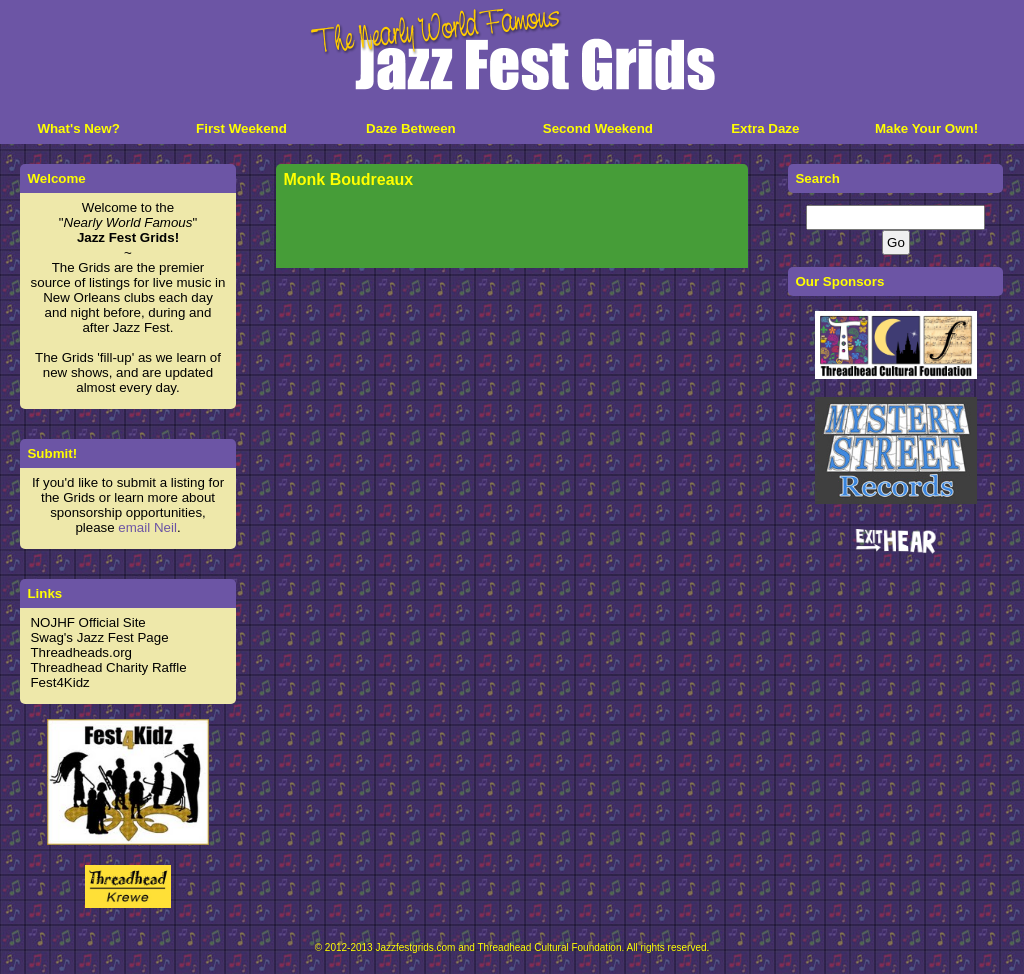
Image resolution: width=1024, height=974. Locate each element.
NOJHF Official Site (87, 622)
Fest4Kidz (59, 682)
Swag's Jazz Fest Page (99, 637)
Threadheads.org (81, 652)
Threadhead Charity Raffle (108, 667)
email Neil (147, 527)
